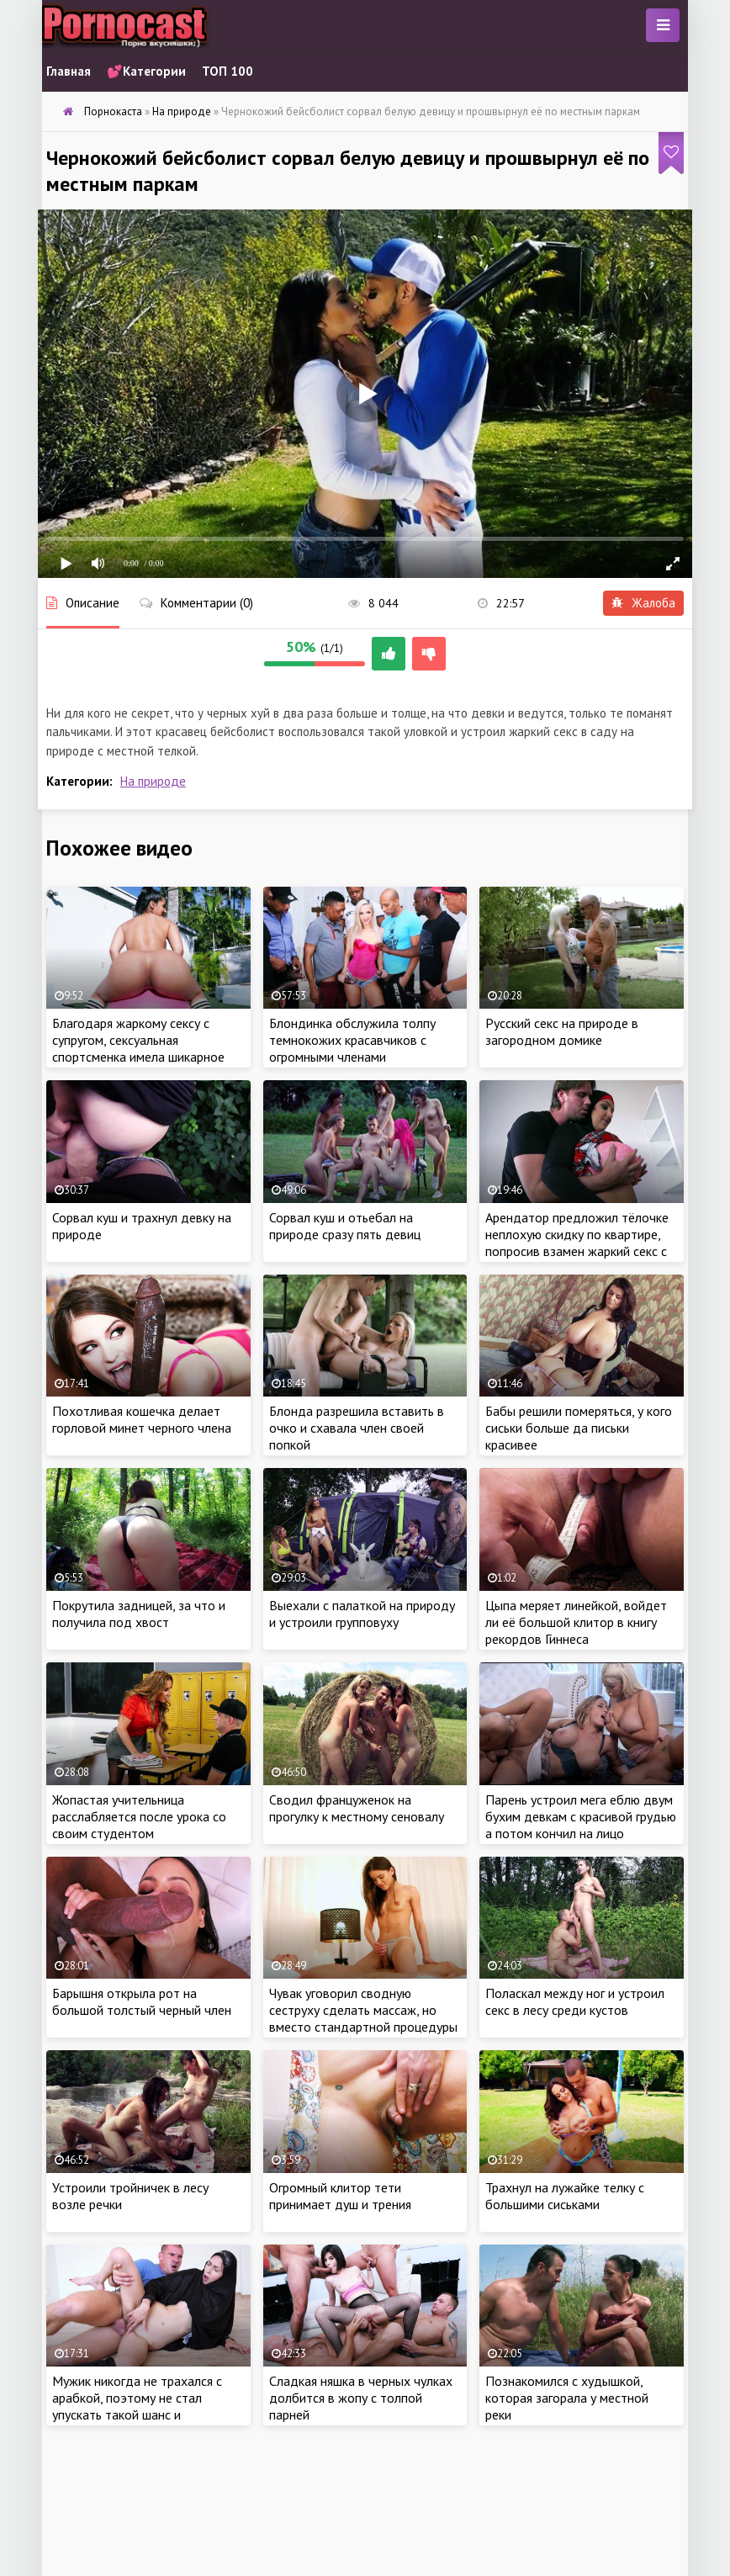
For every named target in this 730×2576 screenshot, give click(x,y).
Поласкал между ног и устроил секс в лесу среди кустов (574, 2001)
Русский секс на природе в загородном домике (561, 1031)
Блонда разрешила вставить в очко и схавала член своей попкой (356, 1427)
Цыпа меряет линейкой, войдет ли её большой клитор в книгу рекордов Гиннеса (576, 1622)
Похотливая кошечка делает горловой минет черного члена (141, 1419)
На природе (153, 781)
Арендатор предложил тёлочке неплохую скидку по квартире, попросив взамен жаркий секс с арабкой (577, 1242)
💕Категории (146, 71)
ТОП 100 (227, 71)
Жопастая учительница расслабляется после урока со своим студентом (139, 1816)
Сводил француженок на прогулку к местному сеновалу (356, 1808)
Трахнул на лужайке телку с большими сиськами (564, 2196)
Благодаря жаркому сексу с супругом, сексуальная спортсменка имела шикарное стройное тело (138, 1048)
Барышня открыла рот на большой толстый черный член (141, 2001)
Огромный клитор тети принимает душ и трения (340, 2196)
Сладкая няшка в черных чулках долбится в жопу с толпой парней (360, 2397)
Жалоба (643, 603)
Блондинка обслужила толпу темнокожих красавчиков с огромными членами (352, 1040)
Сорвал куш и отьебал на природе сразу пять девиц (345, 1226)
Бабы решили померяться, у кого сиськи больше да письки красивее (578, 1427)
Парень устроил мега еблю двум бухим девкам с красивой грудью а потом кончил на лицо (580, 1816)
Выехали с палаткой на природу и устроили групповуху (362, 1613)
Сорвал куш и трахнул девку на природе (141, 1226)
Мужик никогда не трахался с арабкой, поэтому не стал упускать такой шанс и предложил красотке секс (137, 2406)
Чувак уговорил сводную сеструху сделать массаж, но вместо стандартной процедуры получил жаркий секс (363, 2018)
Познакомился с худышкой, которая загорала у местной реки (566, 2397)
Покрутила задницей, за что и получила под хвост (138, 1613)
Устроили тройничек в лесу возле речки (130, 2196)
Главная (68, 71)
